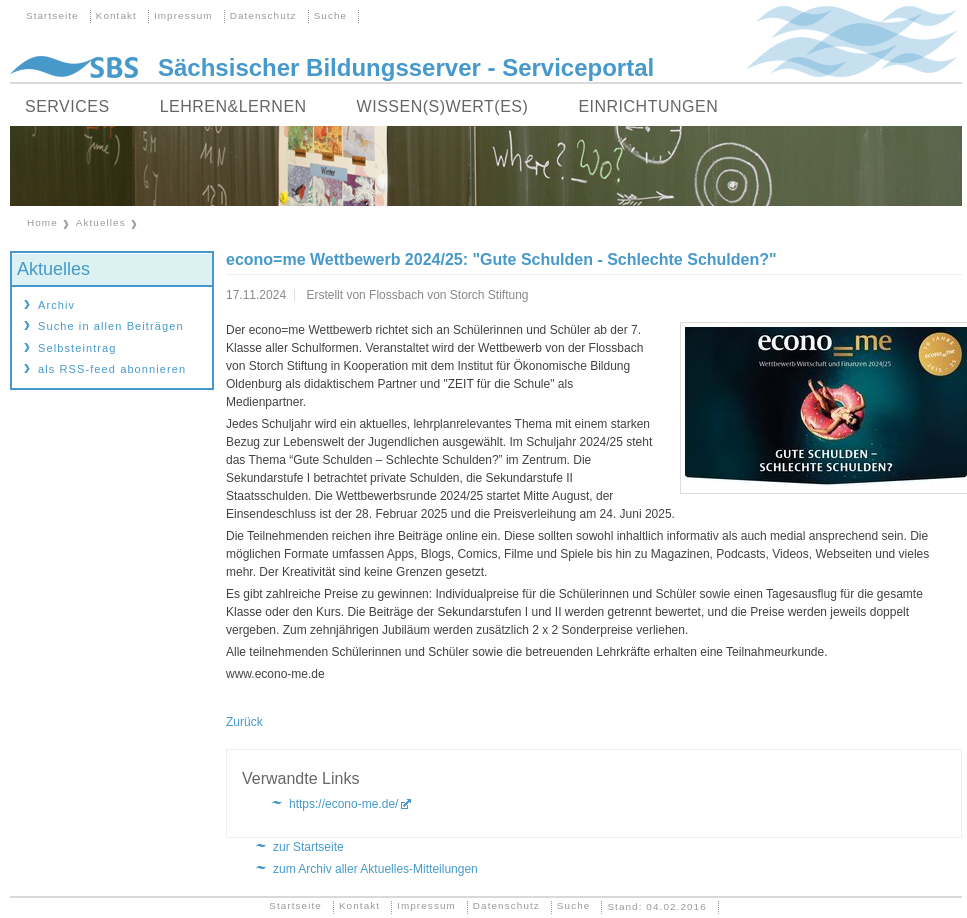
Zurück (244, 722)
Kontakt (116, 15)
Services (67, 106)
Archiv (56, 305)
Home (42, 222)
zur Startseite (308, 847)
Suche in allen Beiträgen (111, 326)
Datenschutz (263, 15)
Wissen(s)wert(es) (443, 106)
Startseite (52, 15)
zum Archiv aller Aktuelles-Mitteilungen (375, 869)
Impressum (183, 15)
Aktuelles (101, 222)
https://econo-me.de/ (343, 804)
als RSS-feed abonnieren (112, 369)
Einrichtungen (648, 106)
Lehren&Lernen (233, 106)
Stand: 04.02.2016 (656, 905)
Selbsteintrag (77, 348)
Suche (331, 15)
